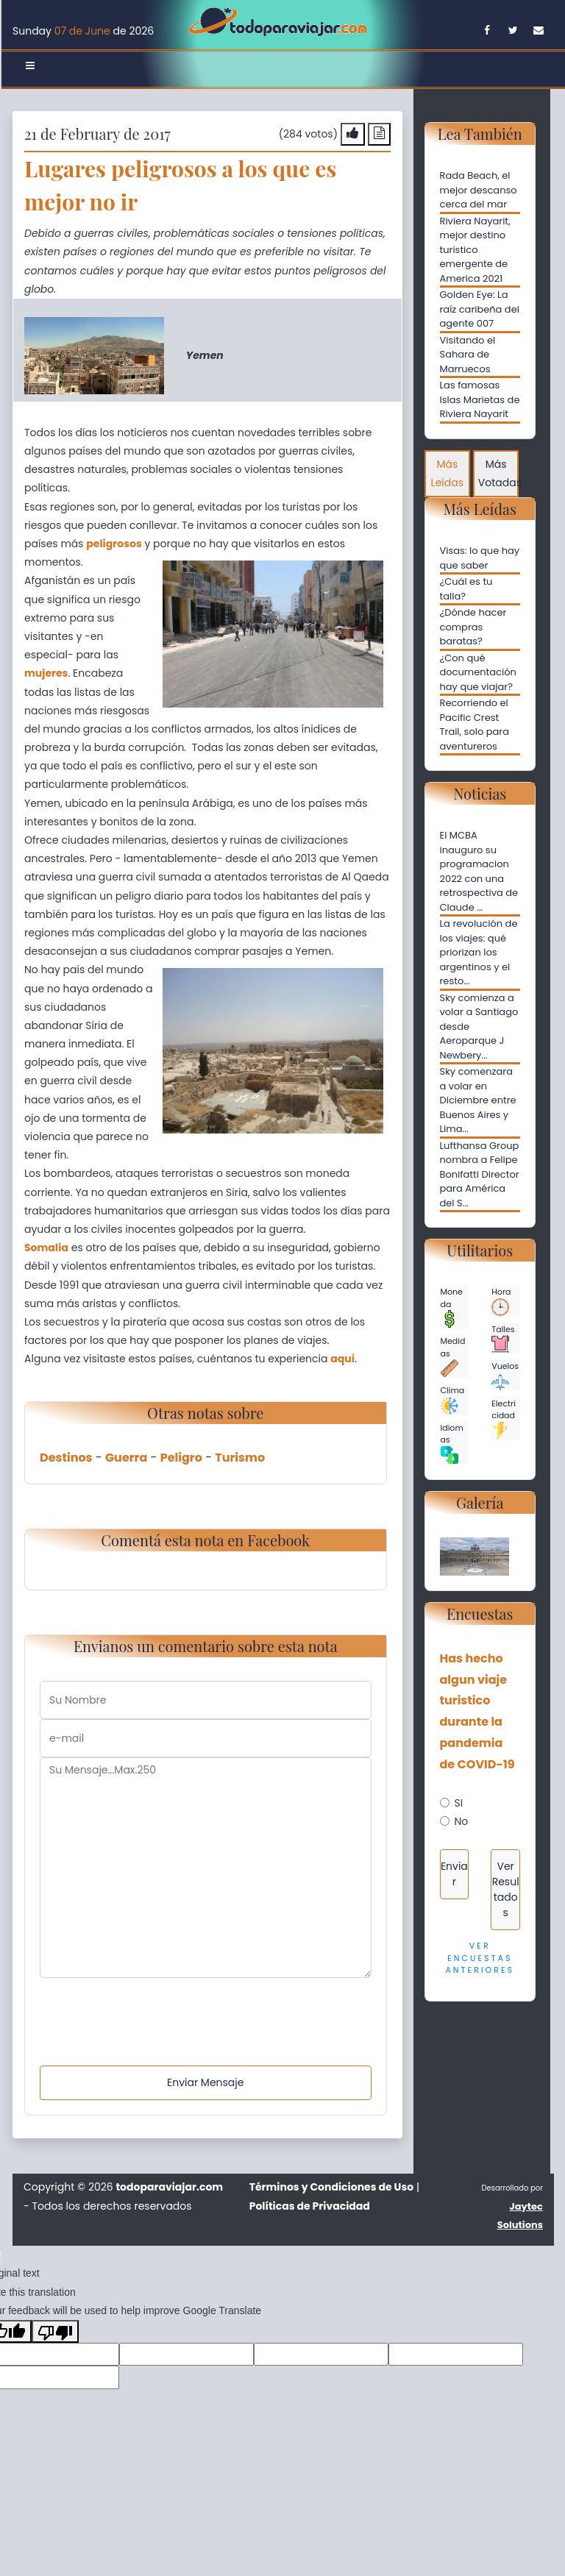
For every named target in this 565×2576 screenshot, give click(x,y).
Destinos (66, 1457)
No (462, 1821)
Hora (501, 1301)
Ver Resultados (505, 1889)
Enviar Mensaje (205, 2082)
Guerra (126, 1457)
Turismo (240, 1457)
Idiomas (452, 1443)
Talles (502, 1338)
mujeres (46, 673)
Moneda (452, 1307)
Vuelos (505, 1375)
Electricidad (503, 1419)
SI (459, 1803)
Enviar (454, 1874)
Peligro (181, 1457)
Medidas (453, 1356)
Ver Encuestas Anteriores (479, 1958)
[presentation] (151, 2006)
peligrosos (113, 543)
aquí (342, 1358)
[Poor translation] (55, 2331)
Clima (453, 1399)
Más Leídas (447, 473)
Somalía (46, 1247)
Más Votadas (498, 473)
